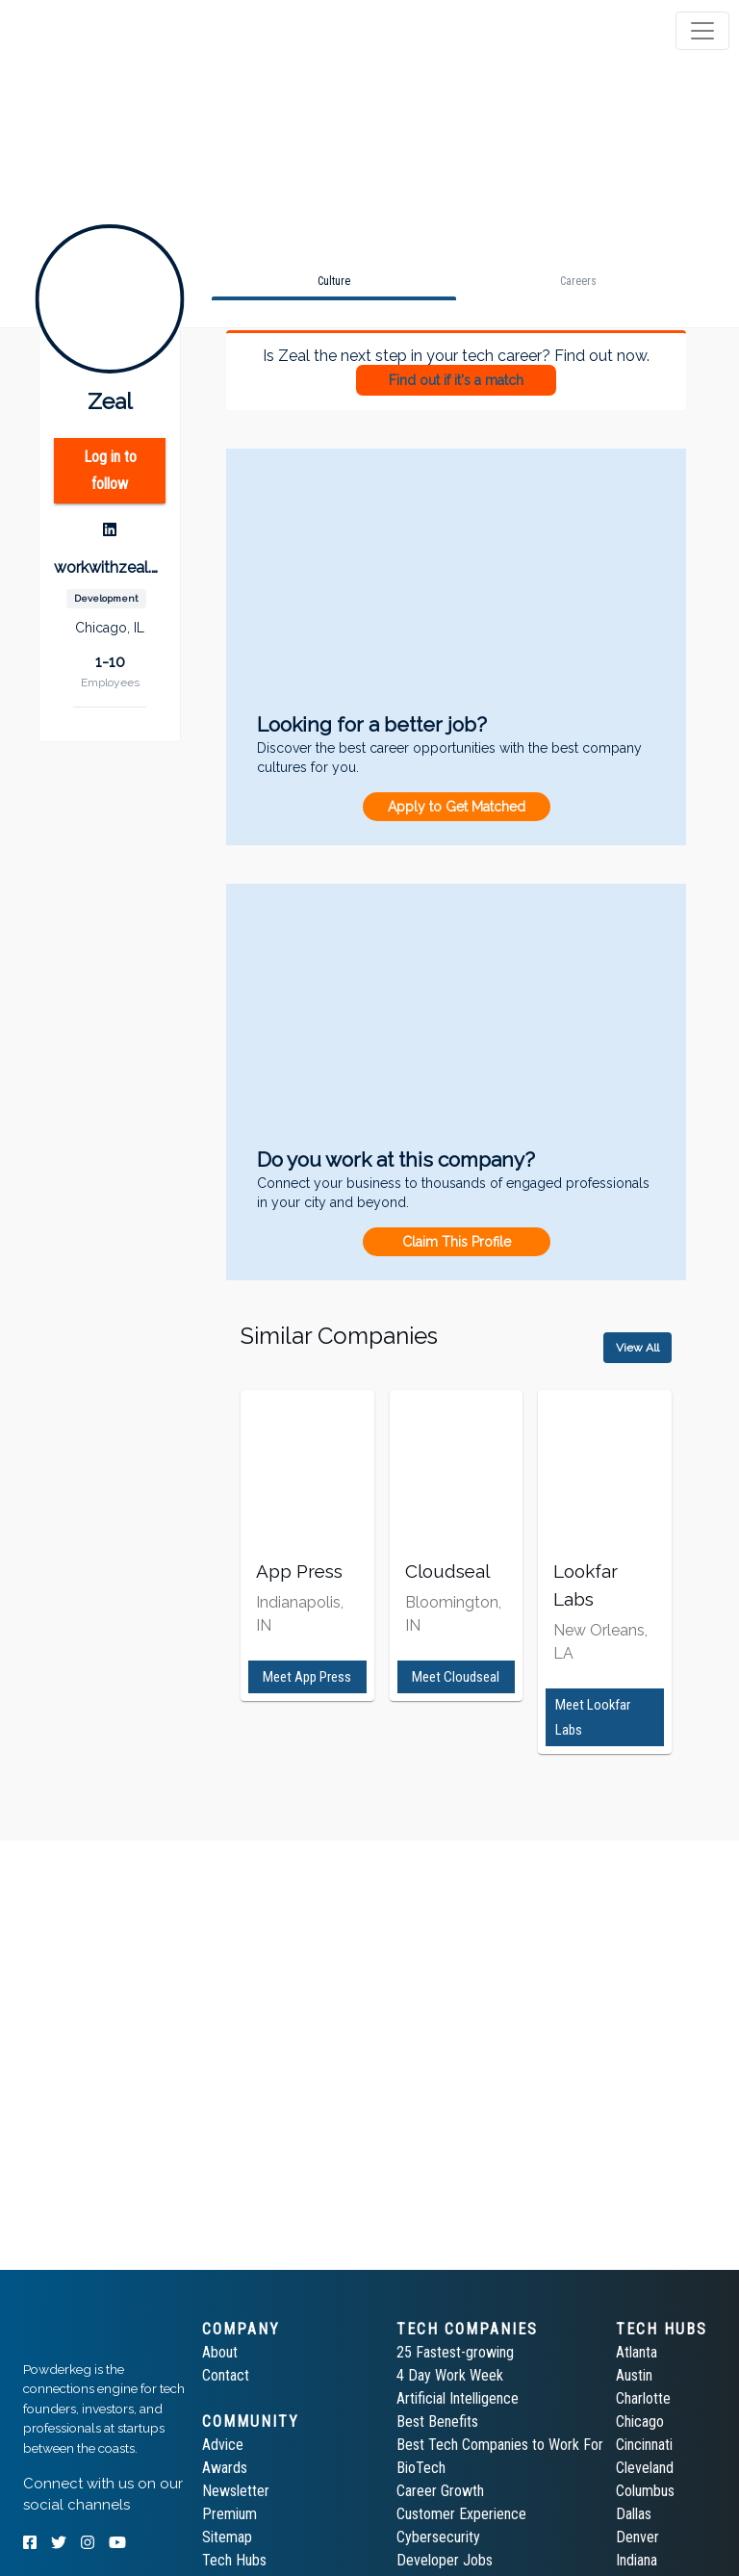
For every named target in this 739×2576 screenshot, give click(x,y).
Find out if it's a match (456, 380)
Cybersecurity (438, 2537)
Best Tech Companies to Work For (499, 2444)
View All (637, 1347)
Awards (224, 2468)
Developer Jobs (444, 2560)
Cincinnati (644, 2444)
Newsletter (235, 2491)
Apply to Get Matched (456, 806)
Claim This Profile (456, 1241)
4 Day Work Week (449, 2375)
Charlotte (643, 2398)
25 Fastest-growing (455, 2352)
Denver (637, 2537)
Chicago (640, 2421)
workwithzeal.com (110, 567)
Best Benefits (437, 2421)
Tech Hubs (234, 2560)
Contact (225, 2375)
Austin (634, 2375)
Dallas (633, 2514)
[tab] (89, 31)
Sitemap (227, 2537)
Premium (229, 2514)
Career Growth (440, 2491)
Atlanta (636, 2352)
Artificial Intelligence (457, 2398)
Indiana (636, 2560)
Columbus (645, 2491)
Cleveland (645, 2468)
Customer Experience (461, 2514)
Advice (222, 2444)
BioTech (421, 2468)
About (220, 2352)
